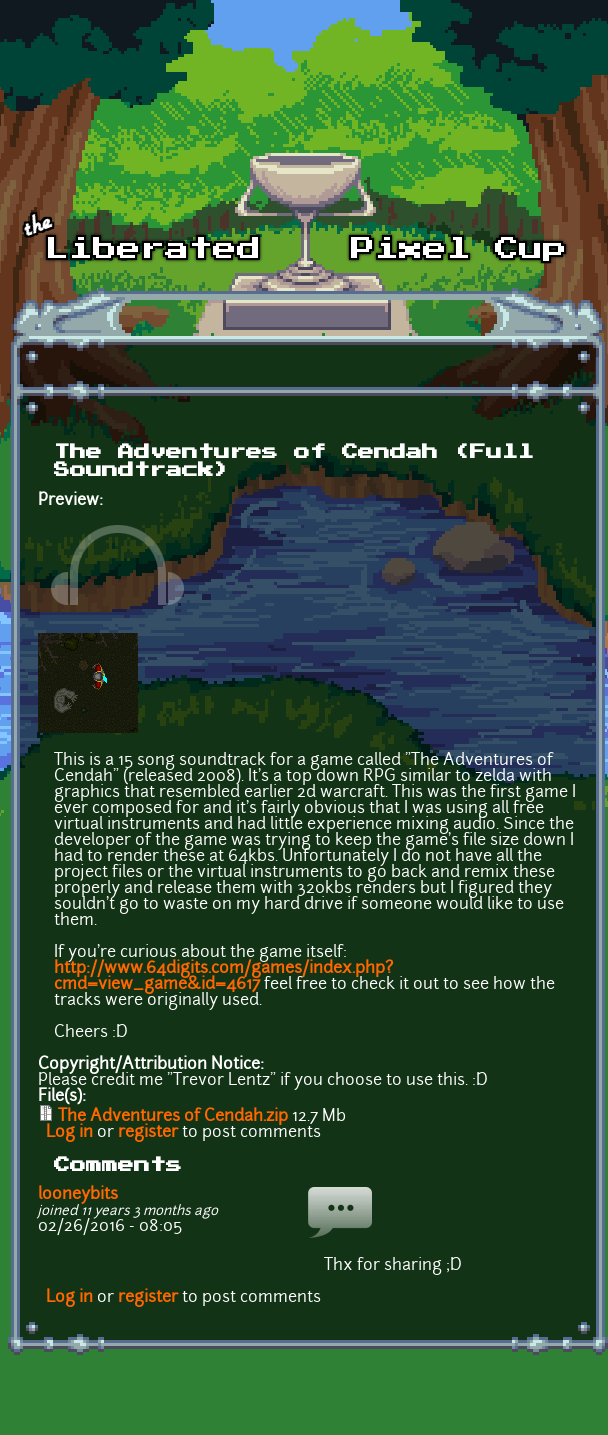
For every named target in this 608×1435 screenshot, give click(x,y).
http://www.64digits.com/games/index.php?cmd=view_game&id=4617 (223, 977)
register (148, 1133)
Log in (69, 1133)
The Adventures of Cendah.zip (173, 1117)
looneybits (78, 1195)
